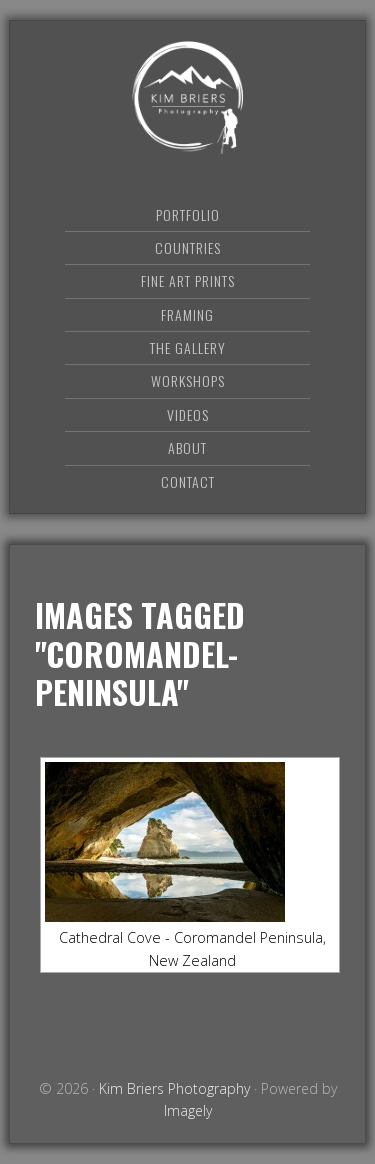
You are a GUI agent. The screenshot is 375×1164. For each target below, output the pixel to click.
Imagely (188, 1110)
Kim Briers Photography (188, 97)
